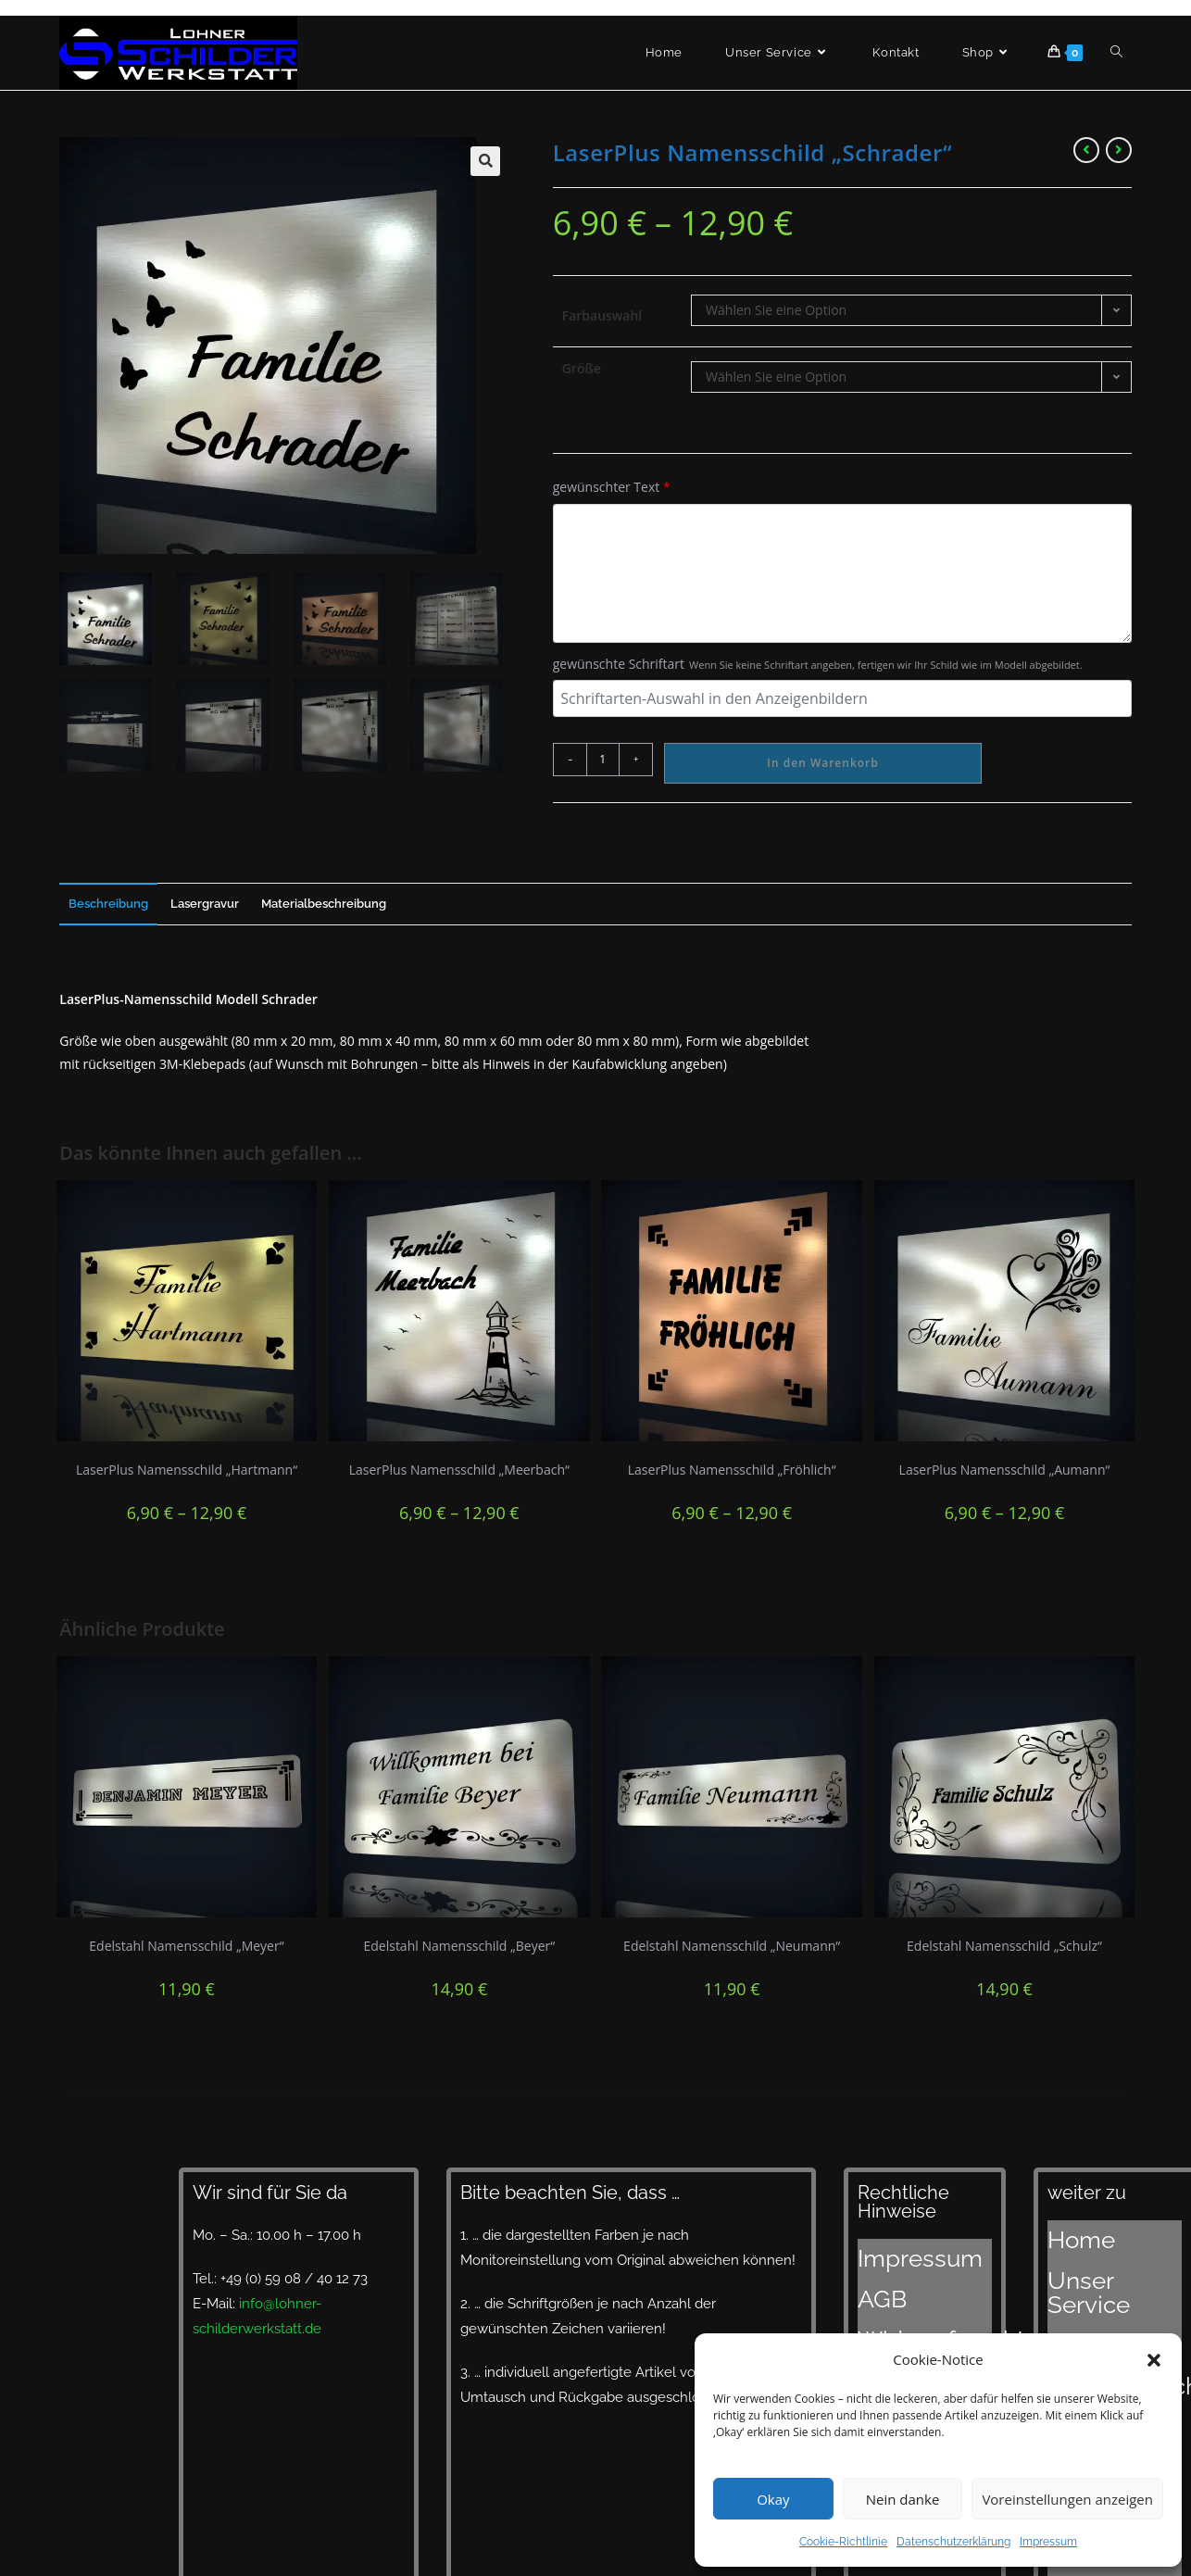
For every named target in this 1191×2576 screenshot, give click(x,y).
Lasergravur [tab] (204, 904)
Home (1067, 2231)
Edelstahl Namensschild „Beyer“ (459, 1945)
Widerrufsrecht (906, 2296)
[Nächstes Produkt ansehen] (1119, 150)
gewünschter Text (612, 487)
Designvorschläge (1104, 2301)
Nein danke (903, 2499)
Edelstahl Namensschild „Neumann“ (731, 1945)
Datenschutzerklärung (953, 2541)
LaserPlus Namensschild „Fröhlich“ (732, 1469)
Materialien (1082, 2277)
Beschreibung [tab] (108, 904)
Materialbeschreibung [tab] (323, 904)
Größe (581, 368)
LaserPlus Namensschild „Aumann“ (1004, 1469)
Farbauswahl (602, 315)
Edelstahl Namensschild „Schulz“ (1004, 1945)
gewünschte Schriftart (818, 663)
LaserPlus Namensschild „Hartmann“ (186, 1469)
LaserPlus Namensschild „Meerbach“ (459, 1469)
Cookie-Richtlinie (843, 2541)
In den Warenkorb (822, 763)
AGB (872, 2273)
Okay (773, 2499)
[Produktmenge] (603, 759)
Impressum (1048, 2541)
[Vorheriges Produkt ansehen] (1086, 150)
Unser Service (1091, 2254)
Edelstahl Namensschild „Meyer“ (186, 1945)
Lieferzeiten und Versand (1099, 2331)
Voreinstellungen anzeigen (1067, 2499)
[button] (1154, 2360)
